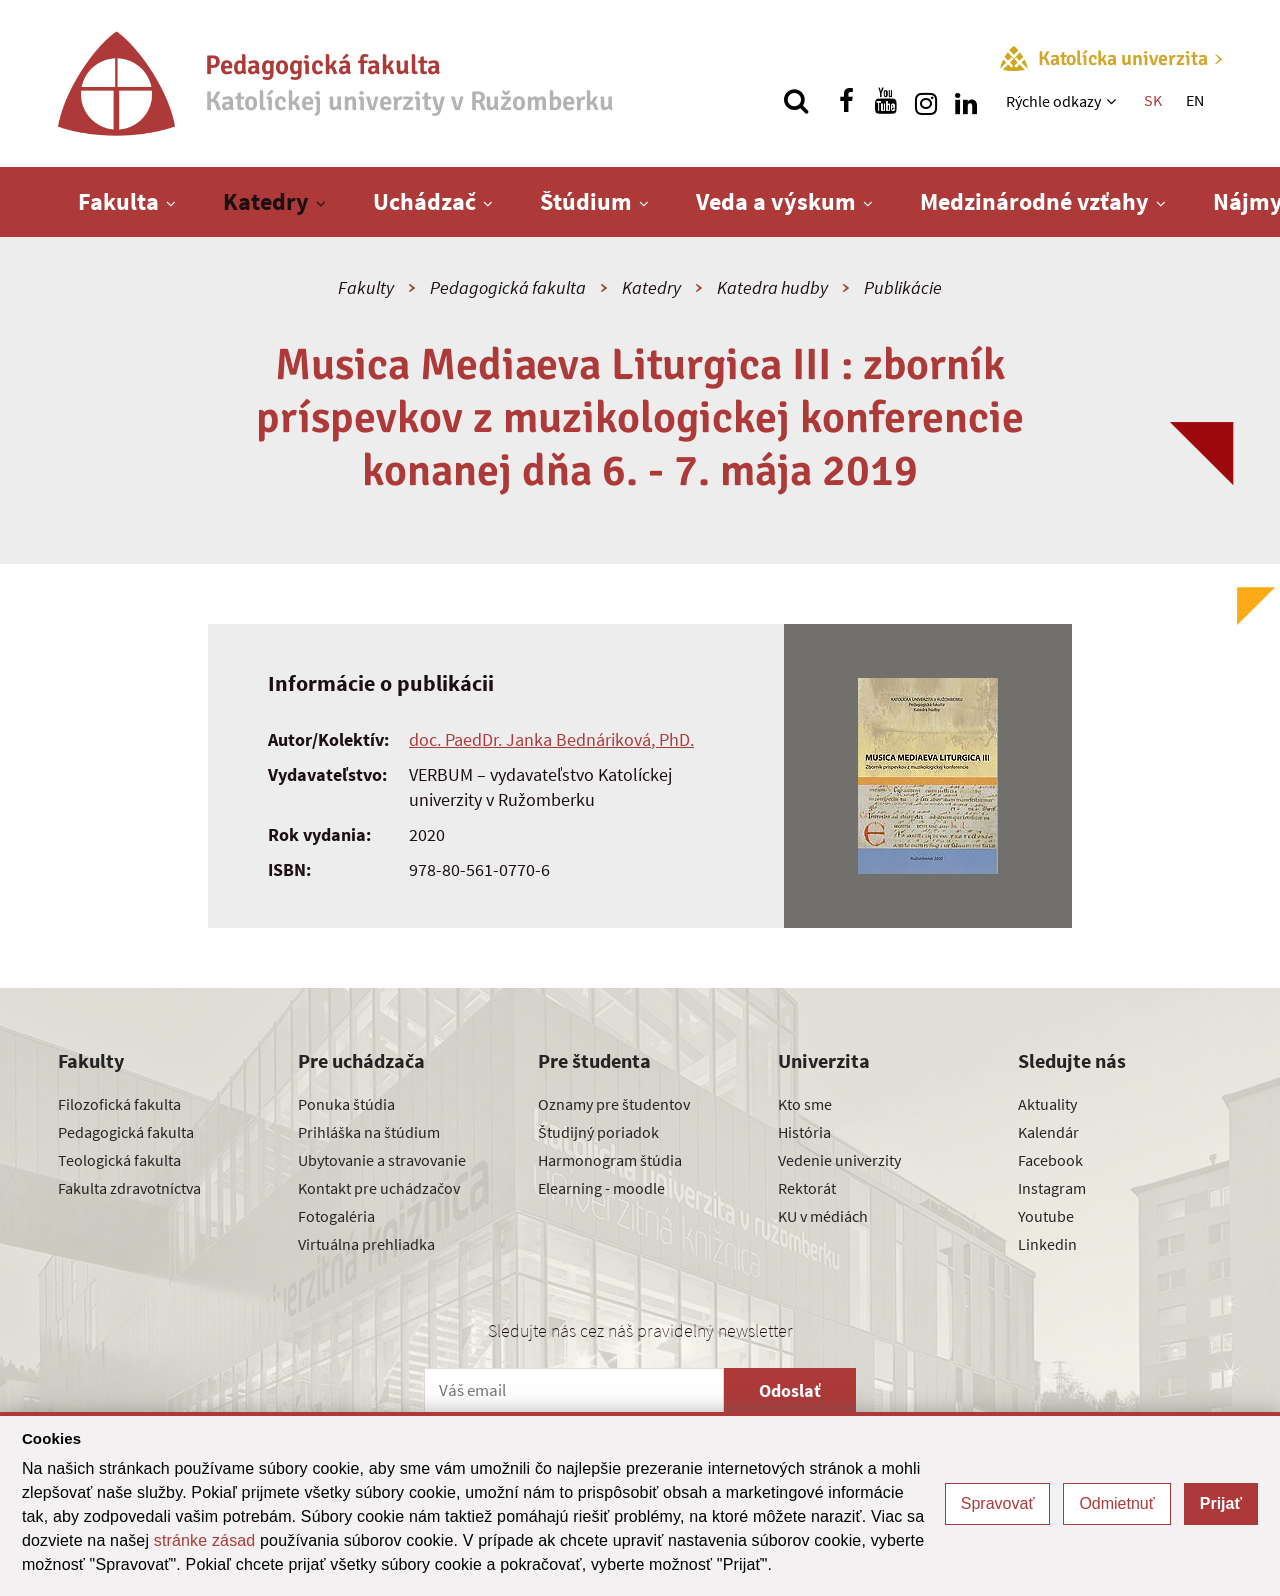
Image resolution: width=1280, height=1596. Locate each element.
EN (1195, 100)
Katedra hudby (772, 287)
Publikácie (903, 287)
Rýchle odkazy (1053, 101)
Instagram (1052, 1188)
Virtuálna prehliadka (366, 1244)
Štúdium (586, 201)
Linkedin (1047, 1244)
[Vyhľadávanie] (796, 101)
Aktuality (1047, 1104)
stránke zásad (205, 1540)
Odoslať (790, 1390)
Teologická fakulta (119, 1160)
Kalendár (1048, 1132)
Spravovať (998, 1503)
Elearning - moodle (601, 1188)
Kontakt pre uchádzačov (379, 1188)
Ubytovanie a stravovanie (382, 1160)
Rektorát (807, 1188)
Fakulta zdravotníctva (129, 1188)
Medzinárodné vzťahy (1034, 201)
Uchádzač (424, 201)
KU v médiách (823, 1216)
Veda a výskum (776, 201)
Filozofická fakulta (119, 1104)
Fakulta (118, 201)
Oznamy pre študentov (614, 1104)
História (804, 1132)
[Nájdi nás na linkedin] (966, 101)
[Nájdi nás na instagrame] (926, 101)
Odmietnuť (1116, 1503)
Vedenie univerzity (839, 1160)
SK (1153, 100)
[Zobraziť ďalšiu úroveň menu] (1113, 101)
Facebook (1050, 1160)
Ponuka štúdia (346, 1104)
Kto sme (805, 1104)
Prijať (1221, 1503)
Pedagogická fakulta (508, 287)
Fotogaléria (336, 1216)
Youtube (1046, 1216)
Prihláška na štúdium (369, 1132)
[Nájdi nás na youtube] (886, 101)
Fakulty (366, 287)
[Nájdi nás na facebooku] (846, 101)
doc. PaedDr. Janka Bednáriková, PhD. (551, 739)
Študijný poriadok (598, 1132)
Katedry (266, 201)
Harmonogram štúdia (610, 1160)
